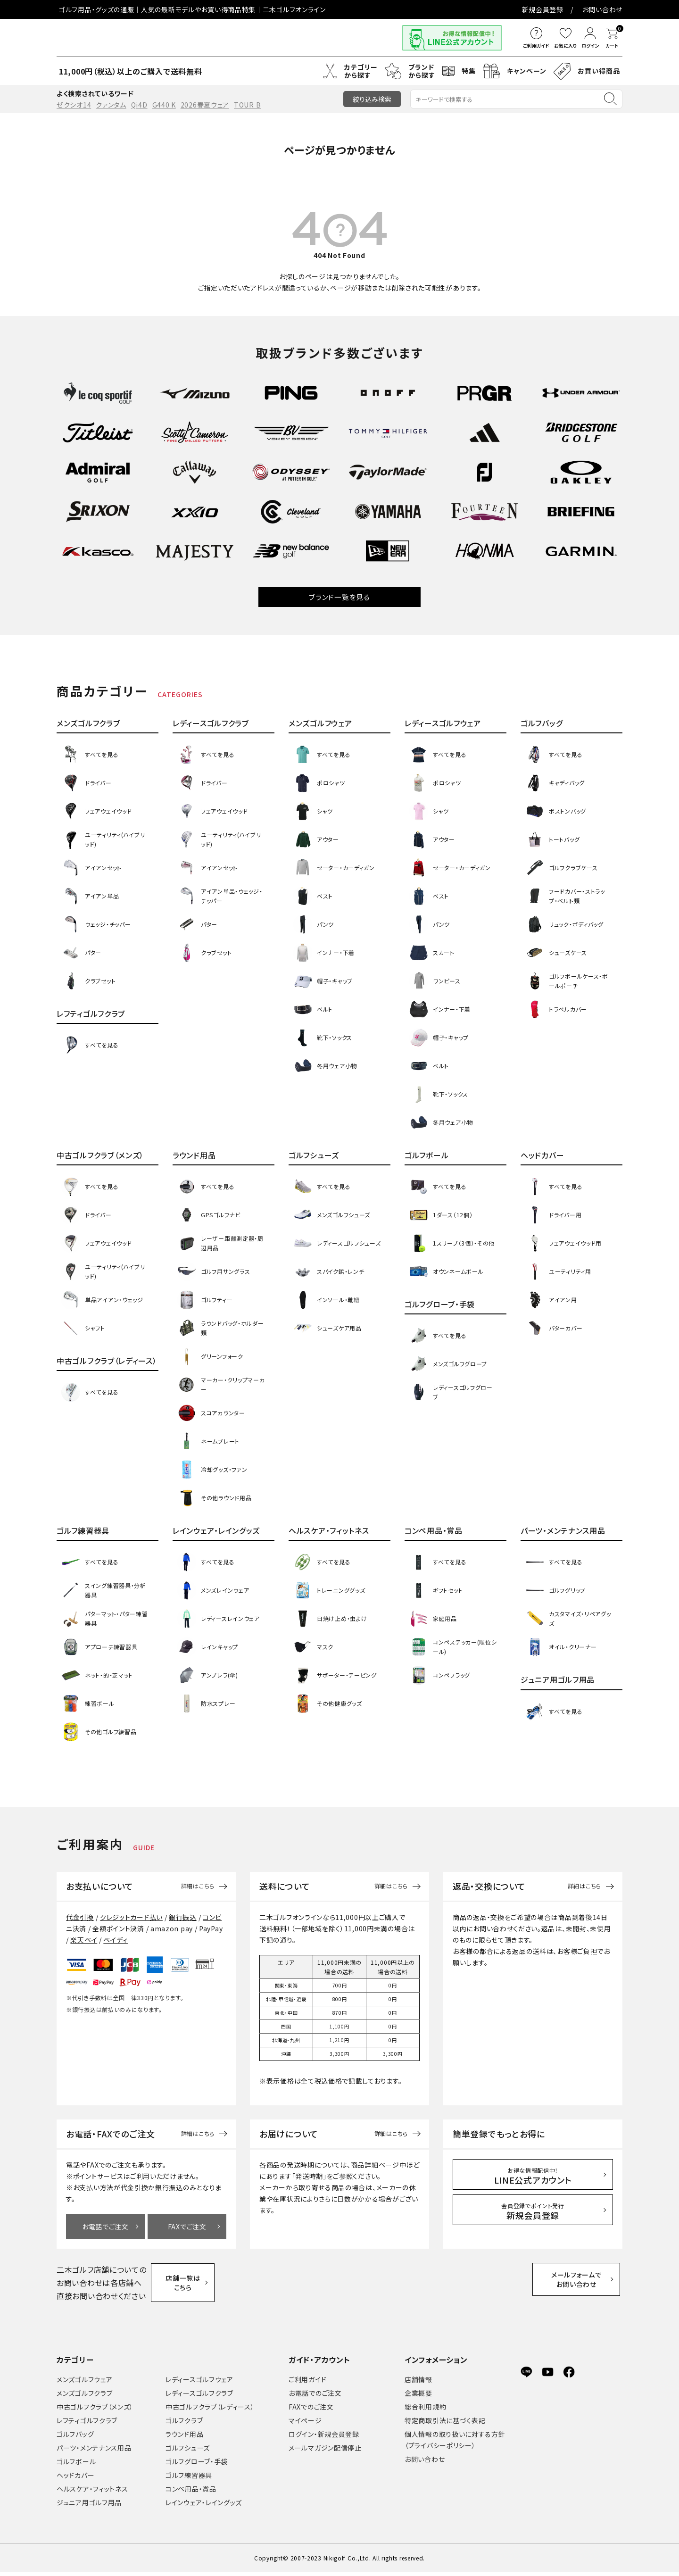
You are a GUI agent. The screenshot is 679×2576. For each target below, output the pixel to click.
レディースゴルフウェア (199, 2383)
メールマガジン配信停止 (325, 2451)
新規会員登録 (542, 9)
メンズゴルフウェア (84, 2383)
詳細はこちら (198, 1886)
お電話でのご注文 (315, 2396)
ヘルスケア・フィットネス (92, 2492)
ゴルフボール (76, 2465)
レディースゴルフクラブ (199, 2396)
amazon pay (171, 1928)
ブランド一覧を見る (339, 597)
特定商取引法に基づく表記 (445, 2424)
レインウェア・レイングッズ (204, 2506)
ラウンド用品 (184, 2438)
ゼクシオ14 (74, 104)
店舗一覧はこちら (187, 2282)
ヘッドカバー (75, 2479)
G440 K (164, 104)
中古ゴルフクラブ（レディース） (210, 2410)
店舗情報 (418, 2383)
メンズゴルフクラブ (84, 2396)
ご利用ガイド (307, 2383)
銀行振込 (183, 1917)
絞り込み (372, 99)
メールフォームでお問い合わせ (582, 2282)
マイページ (305, 2424)
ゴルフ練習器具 (189, 2479)
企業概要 (418, 2396)
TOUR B (247, 104)
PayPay (211, 1928)
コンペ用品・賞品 (191, 2492)
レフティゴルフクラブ (87, 2424)
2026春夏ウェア (205, 104)
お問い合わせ (602, 9)
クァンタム (111, 104)
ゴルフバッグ (75, 2438)
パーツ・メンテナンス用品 (94, 2451)
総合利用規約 (425, 2410)
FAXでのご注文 (311, 2410)
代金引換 (80, 1917)
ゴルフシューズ (188, 2451)
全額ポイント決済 (118, 1928)
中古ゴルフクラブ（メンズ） (95, 2410)
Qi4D (139, 104)
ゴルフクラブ (184, 2424)
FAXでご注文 (187, 2226)
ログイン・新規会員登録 (324, 2438)
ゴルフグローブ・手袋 (197, 2465)
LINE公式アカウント (533, 2176)
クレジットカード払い (131, 1917)
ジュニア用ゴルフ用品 (89, 2506)
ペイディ (115, 1939)
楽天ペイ (83, 1939)
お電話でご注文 (105, 2226)
